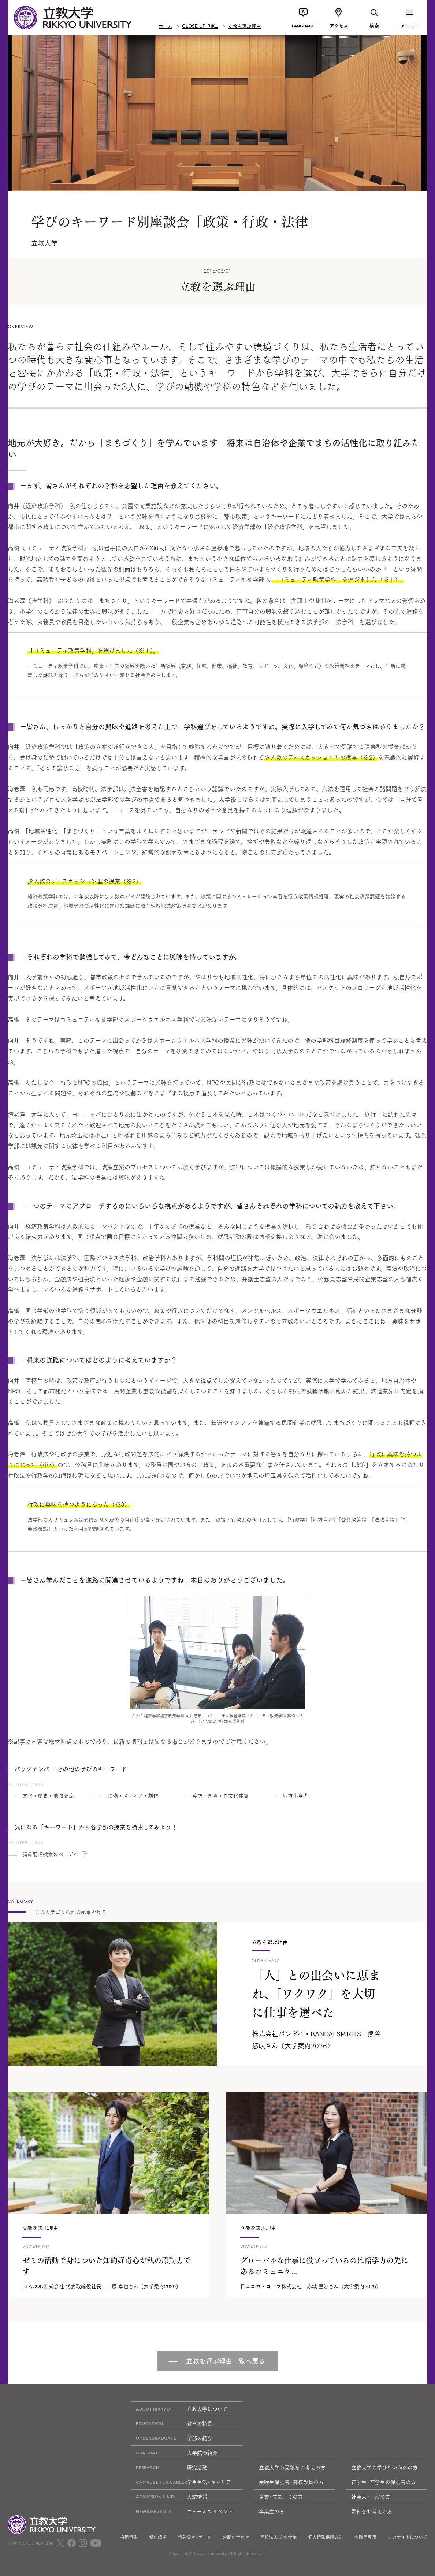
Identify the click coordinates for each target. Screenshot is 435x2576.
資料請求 (158, 2537)
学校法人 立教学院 (278, 2537)
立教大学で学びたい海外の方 (384, 2467)
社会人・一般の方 (370, 2496)
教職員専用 (365, 2537)
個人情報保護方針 (325, 2537)
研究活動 (169, 2467)
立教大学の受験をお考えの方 (292, 2467)
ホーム (165, 25)
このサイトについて (407, 2537)
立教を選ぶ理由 (244, 25)
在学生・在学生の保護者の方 (383, 2482)
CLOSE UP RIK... (200, 25)
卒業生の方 (272, 2511)
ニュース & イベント (182, 2511)
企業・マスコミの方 (281, 2496)
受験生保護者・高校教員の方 (291, 2482)
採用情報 (129, 2537)
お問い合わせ (236, 2537)
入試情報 (169, 2497)
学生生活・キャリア (181, 2482)
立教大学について (179, 2409)
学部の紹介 (171, 2438)
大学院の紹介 (174, 2453)
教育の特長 (171, 2423)
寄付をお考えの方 (371, 2511)
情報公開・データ (194, 2537)
